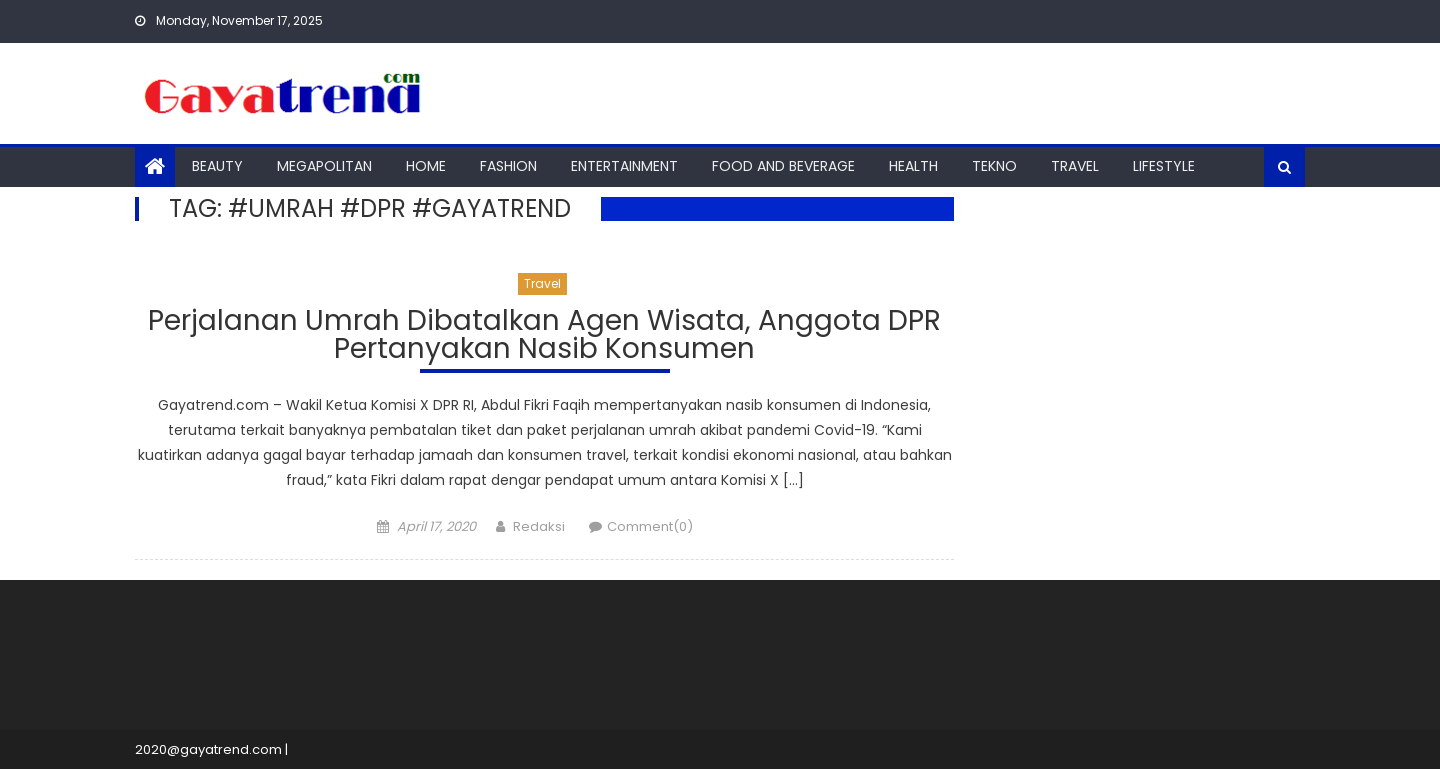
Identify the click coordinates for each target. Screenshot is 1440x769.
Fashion (508, 166)
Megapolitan (324, 166)
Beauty (217, 166)
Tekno (994, 166)
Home (426, 166)
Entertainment (624, 166)
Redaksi (539, 526)
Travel (1075, 166)
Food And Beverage (783, 166)
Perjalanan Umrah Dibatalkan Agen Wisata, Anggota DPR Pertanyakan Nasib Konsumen (544, 337)
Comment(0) (650, 526)
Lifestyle (1164, 166)
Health (913, 166)
